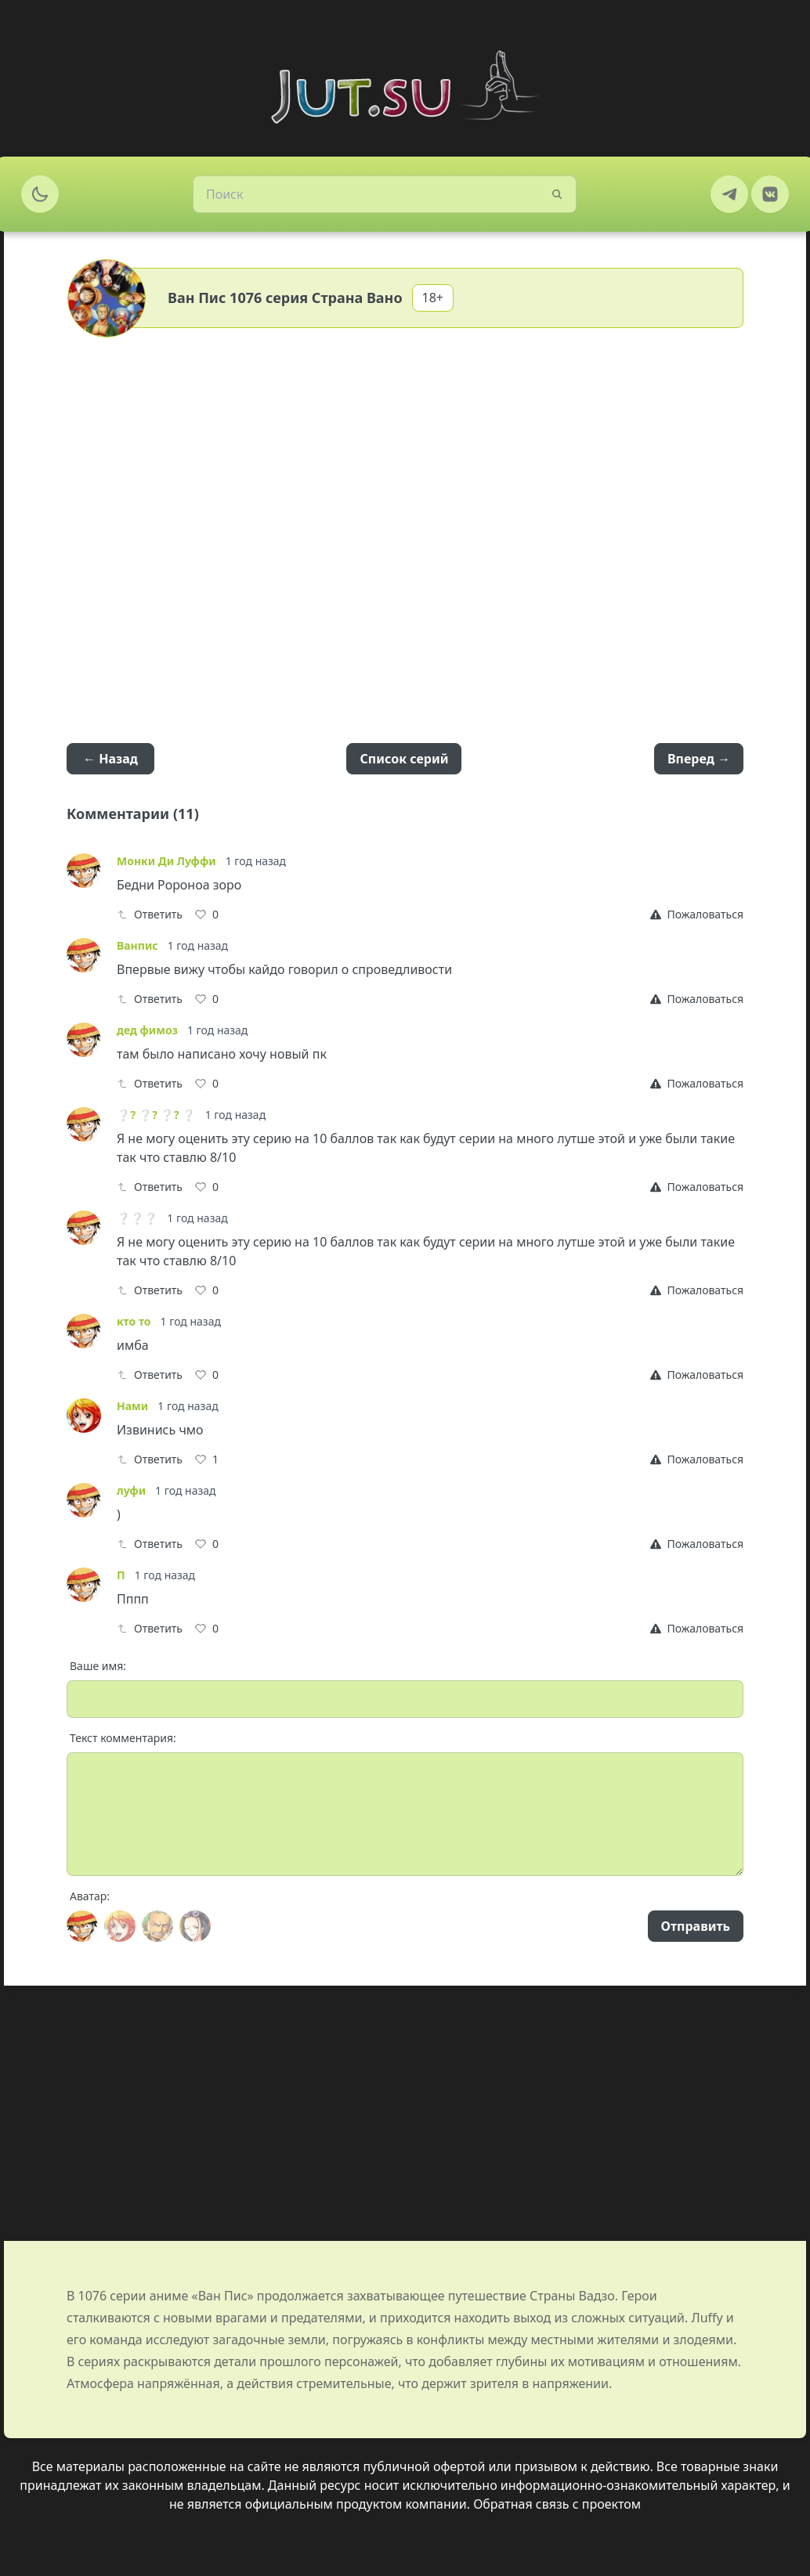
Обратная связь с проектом (557, 2504)
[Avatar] (82, 1926)
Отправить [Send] (695, 1926)
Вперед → (698, 758)
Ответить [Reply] (150, 914)
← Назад (110, 758)
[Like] (207, 914)
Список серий (404, 758)
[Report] (696, 914)
